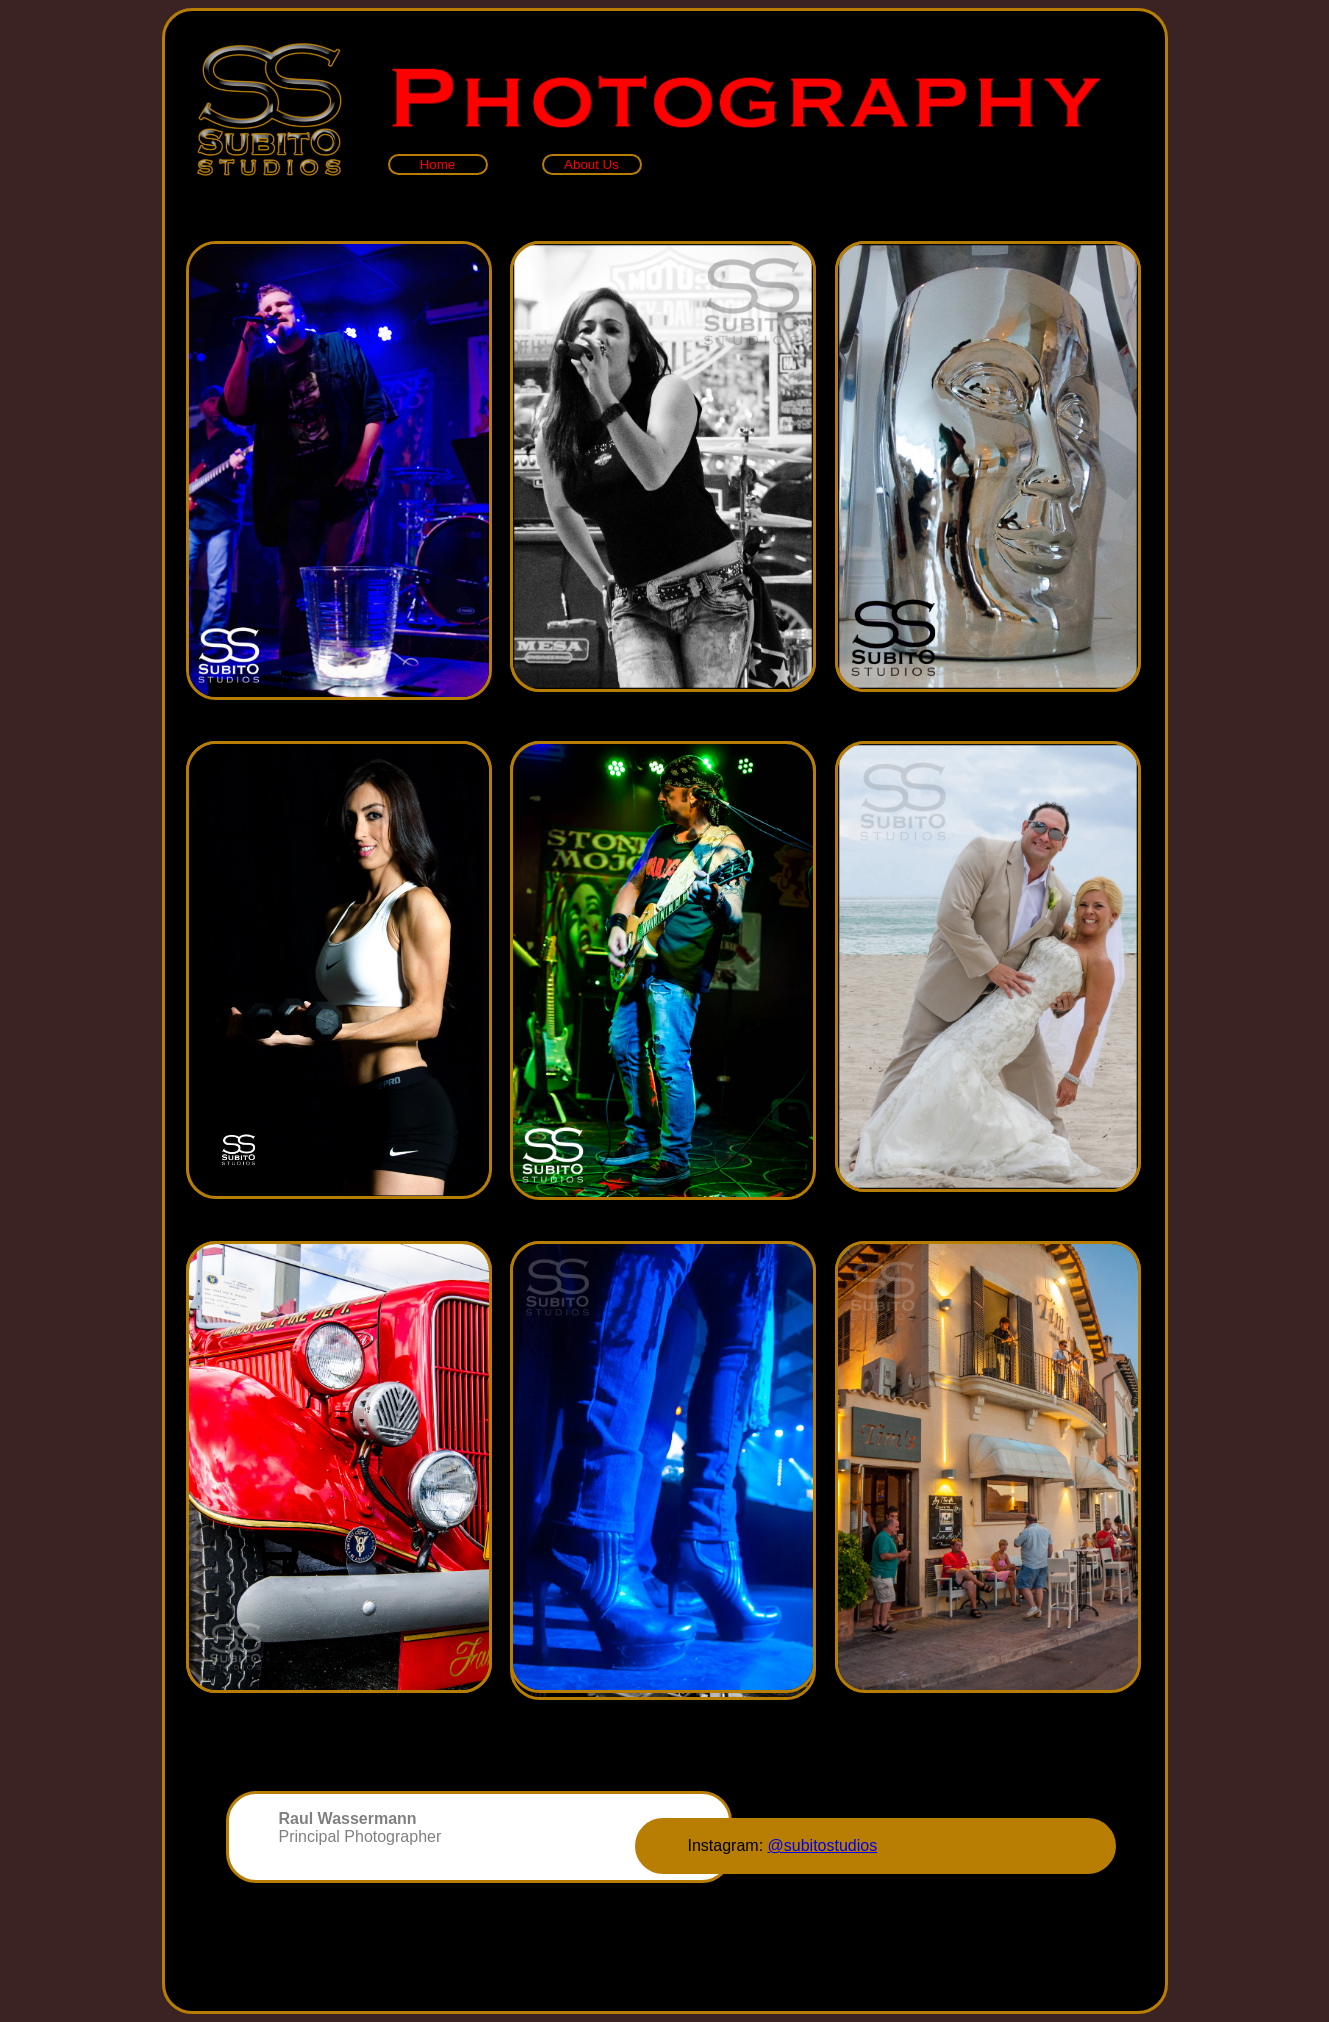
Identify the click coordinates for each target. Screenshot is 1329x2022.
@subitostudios (823, 1845)
